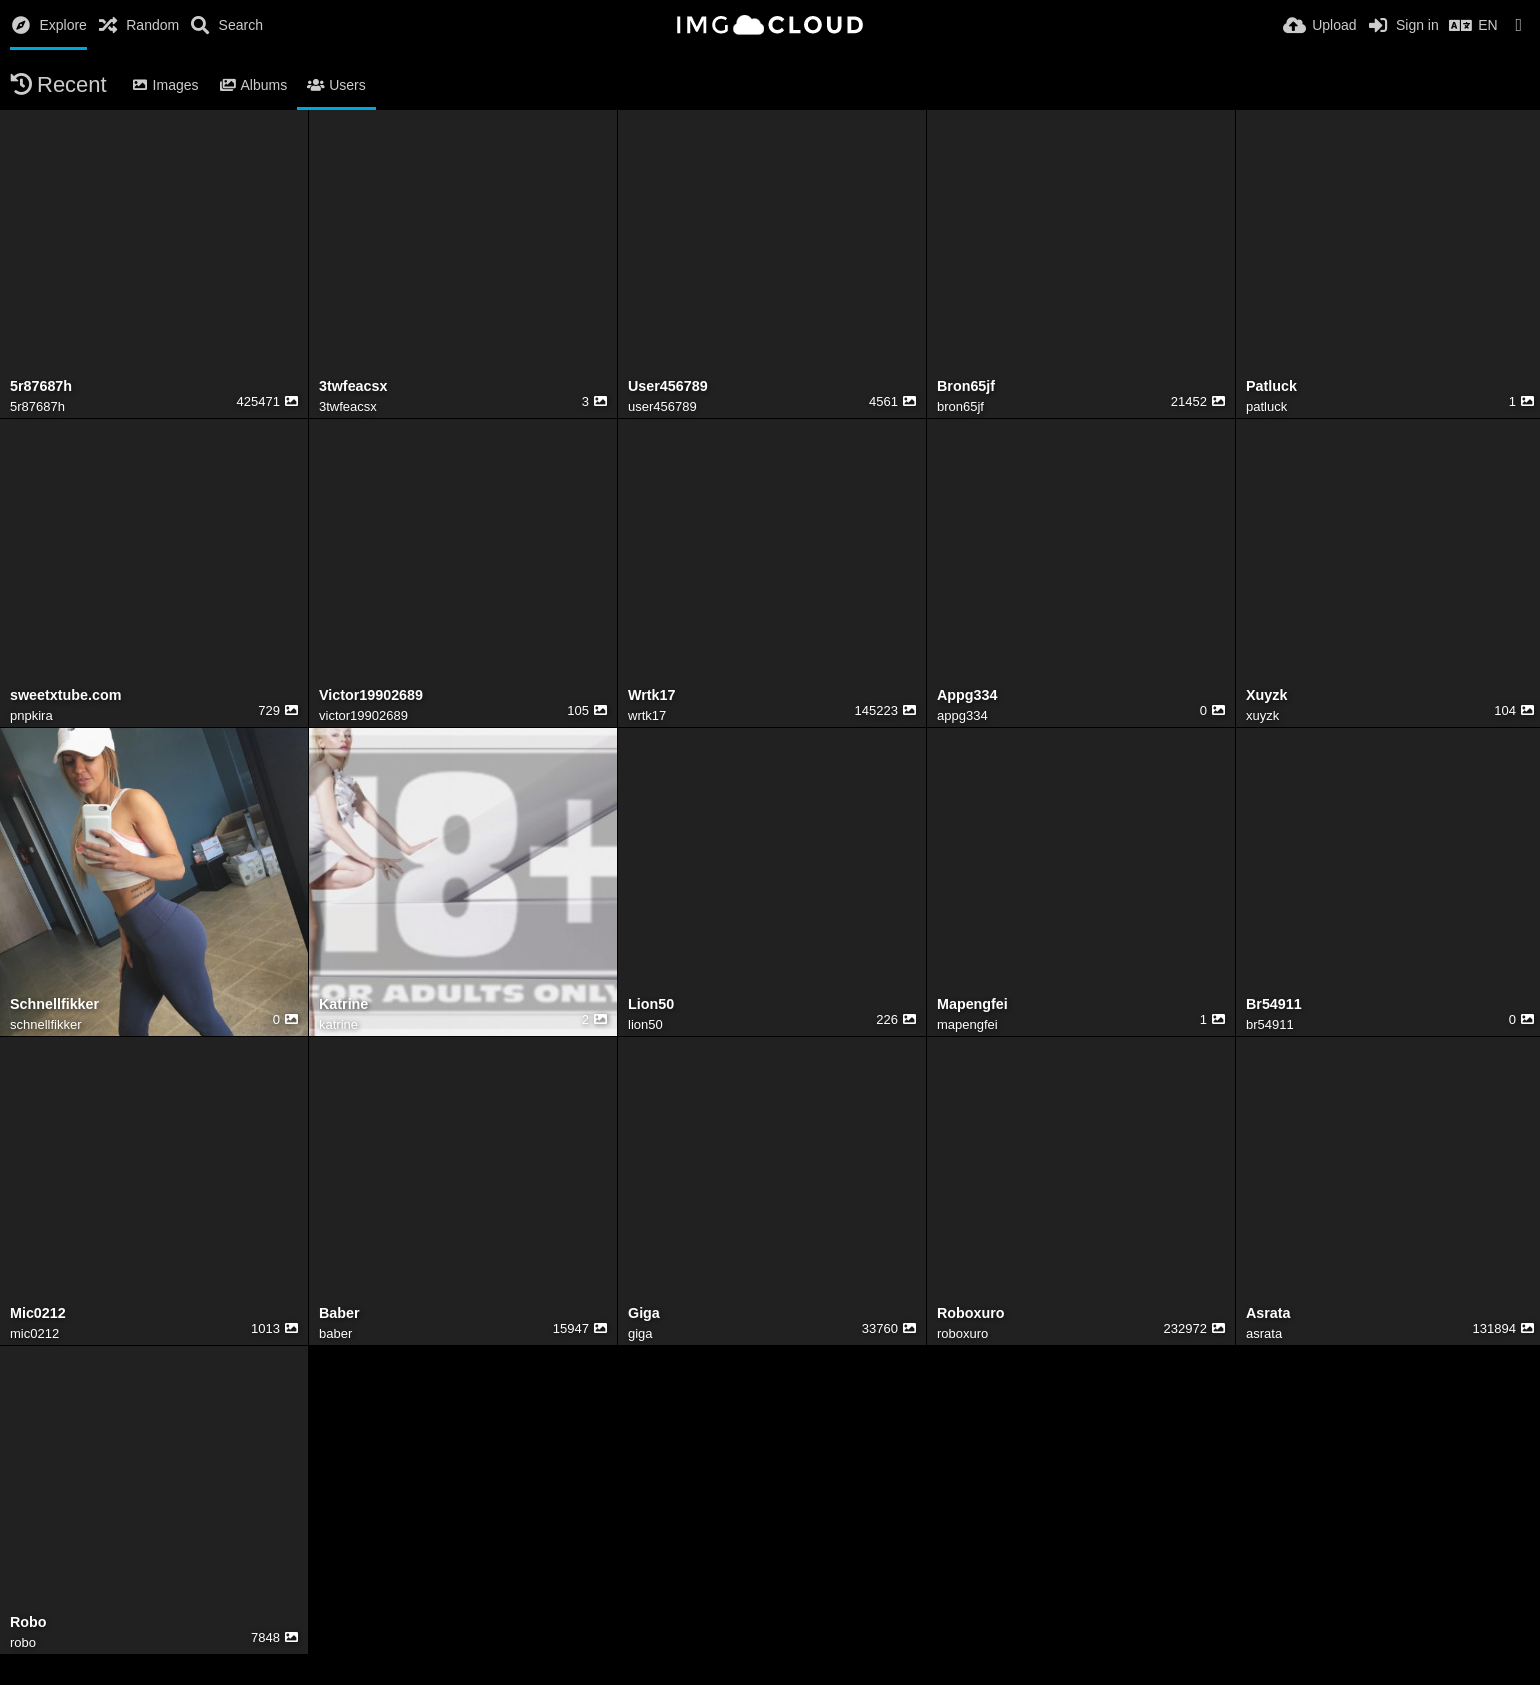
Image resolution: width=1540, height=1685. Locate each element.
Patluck (1271, 386)
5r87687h (41, 386)
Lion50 (651, 1004)
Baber (339, 1313)
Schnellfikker (54, 1004)
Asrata (1268, 1313)
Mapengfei (972, 1004)
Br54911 (1274, 1004)
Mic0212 (38, 1313)
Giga (644, 1313)
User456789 (668, 386)
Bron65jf (966, 386)
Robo (28, 1622)
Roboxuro (971, 1313)
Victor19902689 (371, 695)
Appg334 (967, 695)
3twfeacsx (353, 386)
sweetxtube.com (65, 695)
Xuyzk (1266, 695)
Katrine (343, 1004)
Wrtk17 (651, 695)
